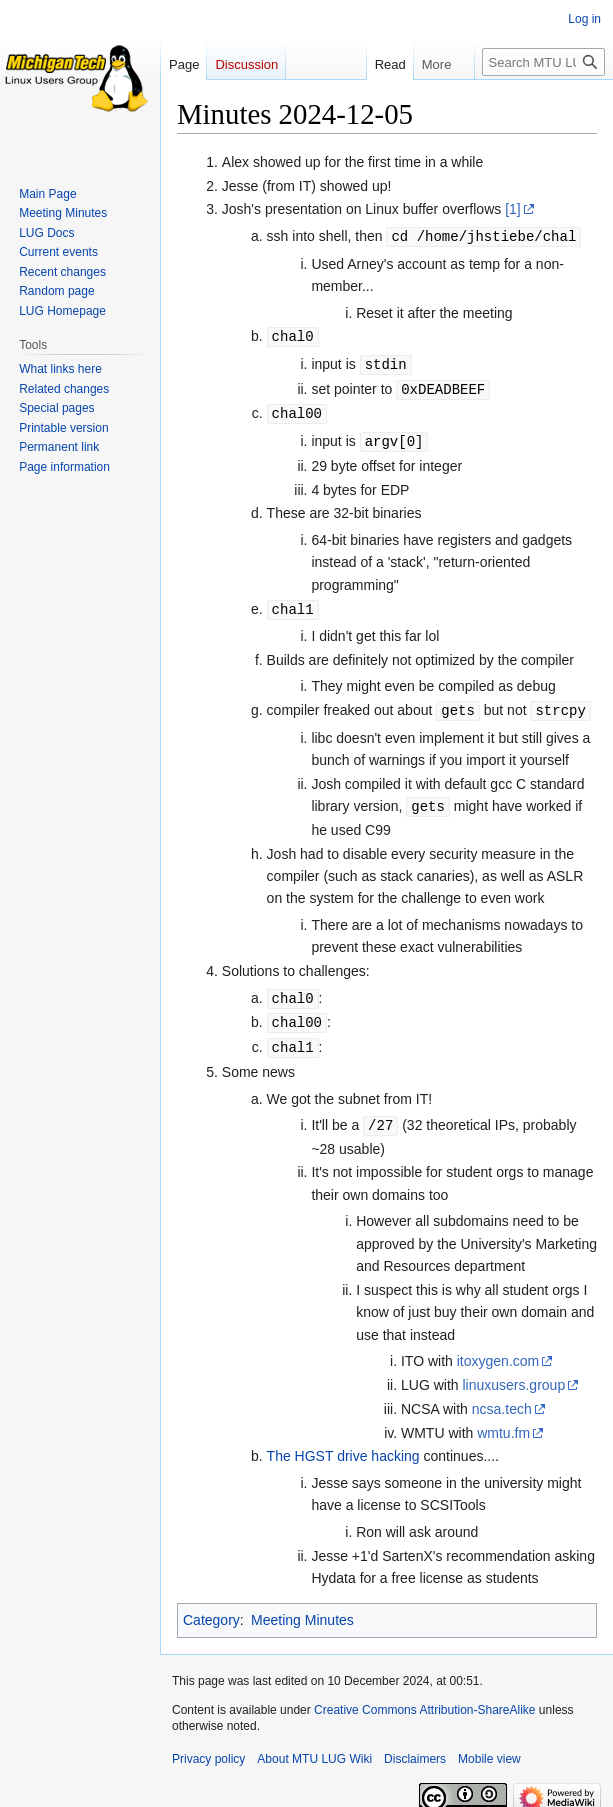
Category (211, 1607)
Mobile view (489, 1746)
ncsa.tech (502, 1396)
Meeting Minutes (302, 1607)
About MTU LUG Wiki (314, 1746)
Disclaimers (415, 1746)
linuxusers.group (513, 1372)
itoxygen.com (498, 1348)
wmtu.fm (503, 1420)
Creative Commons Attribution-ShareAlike (424, 1697)
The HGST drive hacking (343, 1443)
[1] (513, 209)
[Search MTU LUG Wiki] (543, 62)
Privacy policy (208, 1746)
